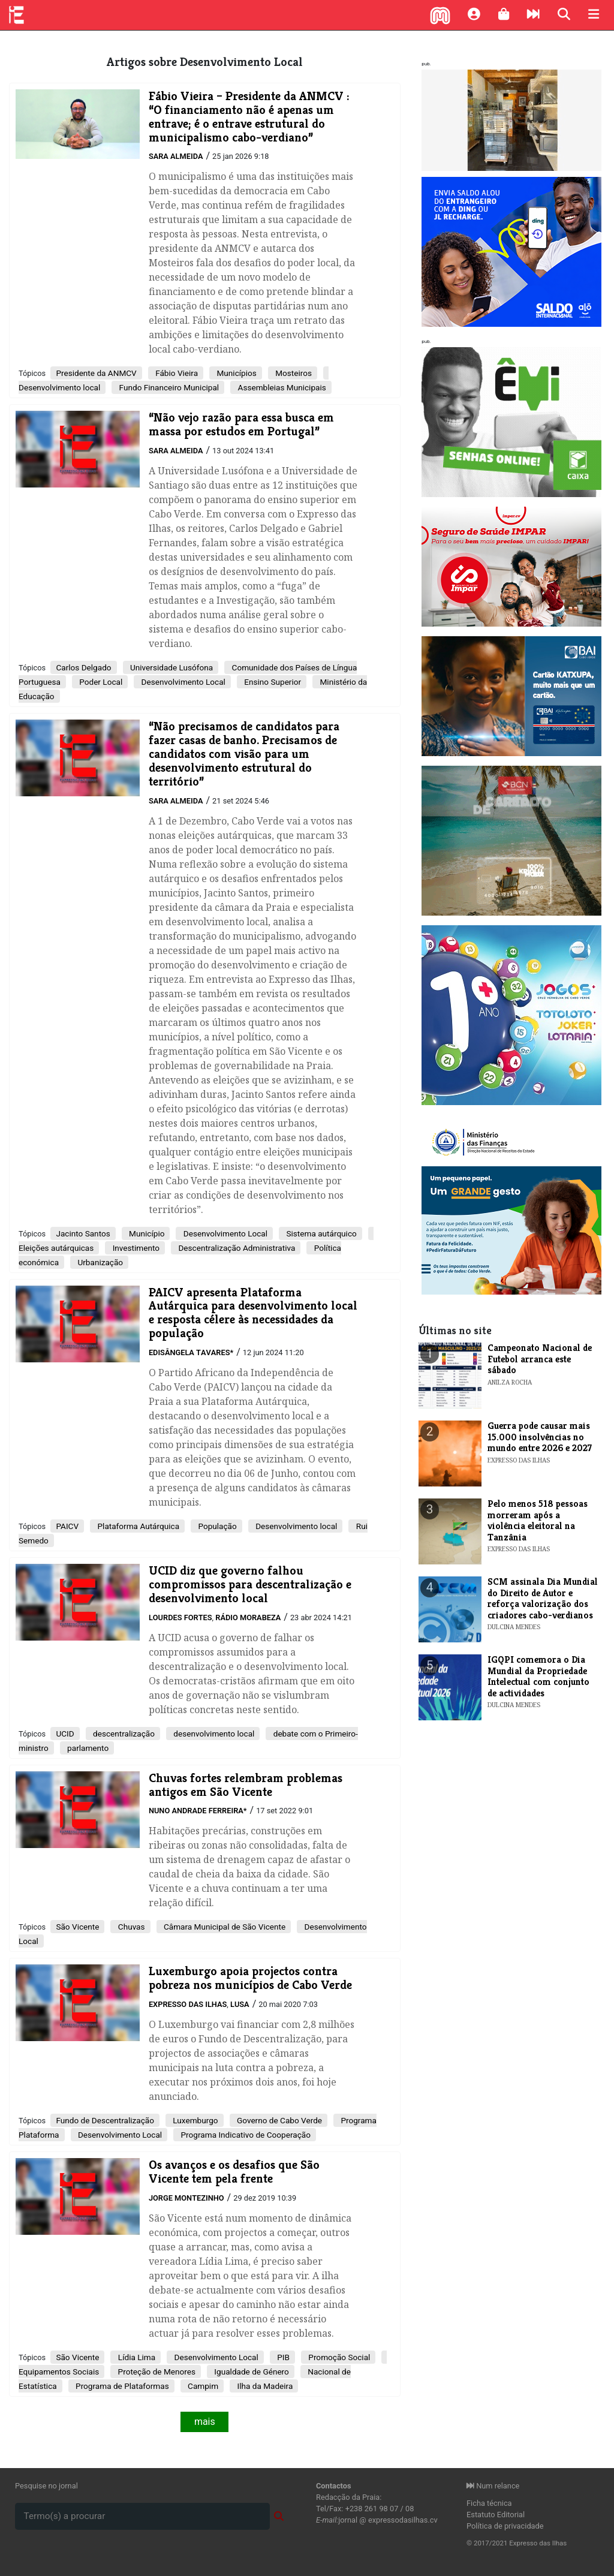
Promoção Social (338, 2357)
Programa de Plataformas (121, 2386)
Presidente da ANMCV (96, 373)
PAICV (67, 1526)
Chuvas (130, 1926)
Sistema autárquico (320, 1233)
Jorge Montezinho (186, 2197)
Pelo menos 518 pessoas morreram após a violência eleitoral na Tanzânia (537, 1520)
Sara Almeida (176, 156)
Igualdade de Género (250, 2371)
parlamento (87, 1748)
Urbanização (99, 1262)
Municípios (236, 373)
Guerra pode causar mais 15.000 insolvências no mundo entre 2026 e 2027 (539, 1436)
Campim (202, 2386)
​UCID (65, 1733)
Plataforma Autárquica (137, 1526)
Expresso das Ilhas (188, 2004)
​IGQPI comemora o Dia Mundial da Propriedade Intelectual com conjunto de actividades (538, 1676)
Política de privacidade (505, 2525)
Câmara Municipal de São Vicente (224, 1926)
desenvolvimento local (212, 1733)
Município (146, 1233)
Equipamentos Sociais (59, 2371)
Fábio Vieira (176, 373)
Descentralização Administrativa (235, 1248)
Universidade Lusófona (170, 667)
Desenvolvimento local (59, 387)
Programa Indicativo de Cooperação (245, 2134)
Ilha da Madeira (264, 2386)
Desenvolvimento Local (182, 682)
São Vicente (77, 1926)
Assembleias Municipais (281, 387)
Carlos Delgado (83, 667)
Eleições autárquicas (56, 1248)
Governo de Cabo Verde (278, 2120)
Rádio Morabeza (248, 1617)
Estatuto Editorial (495, 2514)
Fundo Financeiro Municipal (168, 387)
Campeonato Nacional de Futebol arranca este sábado (539, 1358)
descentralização (123, 1733)
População (216, 1526)
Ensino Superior (271, 682)
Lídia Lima (135, 2357)
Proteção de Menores (155, 2371)
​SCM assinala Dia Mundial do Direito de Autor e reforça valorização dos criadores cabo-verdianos (542, 1598)
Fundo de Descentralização (105, 2120)
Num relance (492, 2485)
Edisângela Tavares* (191, 1352)
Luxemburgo (194, 2120)
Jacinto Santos (83, 1233)
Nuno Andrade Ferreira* (198, 1810)
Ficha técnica (489, 2503)
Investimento (134, 1248)
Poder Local (99, 682)
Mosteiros (292, 373)
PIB (282, 2357)
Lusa (239, 2004)
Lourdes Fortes (180, 1617)
